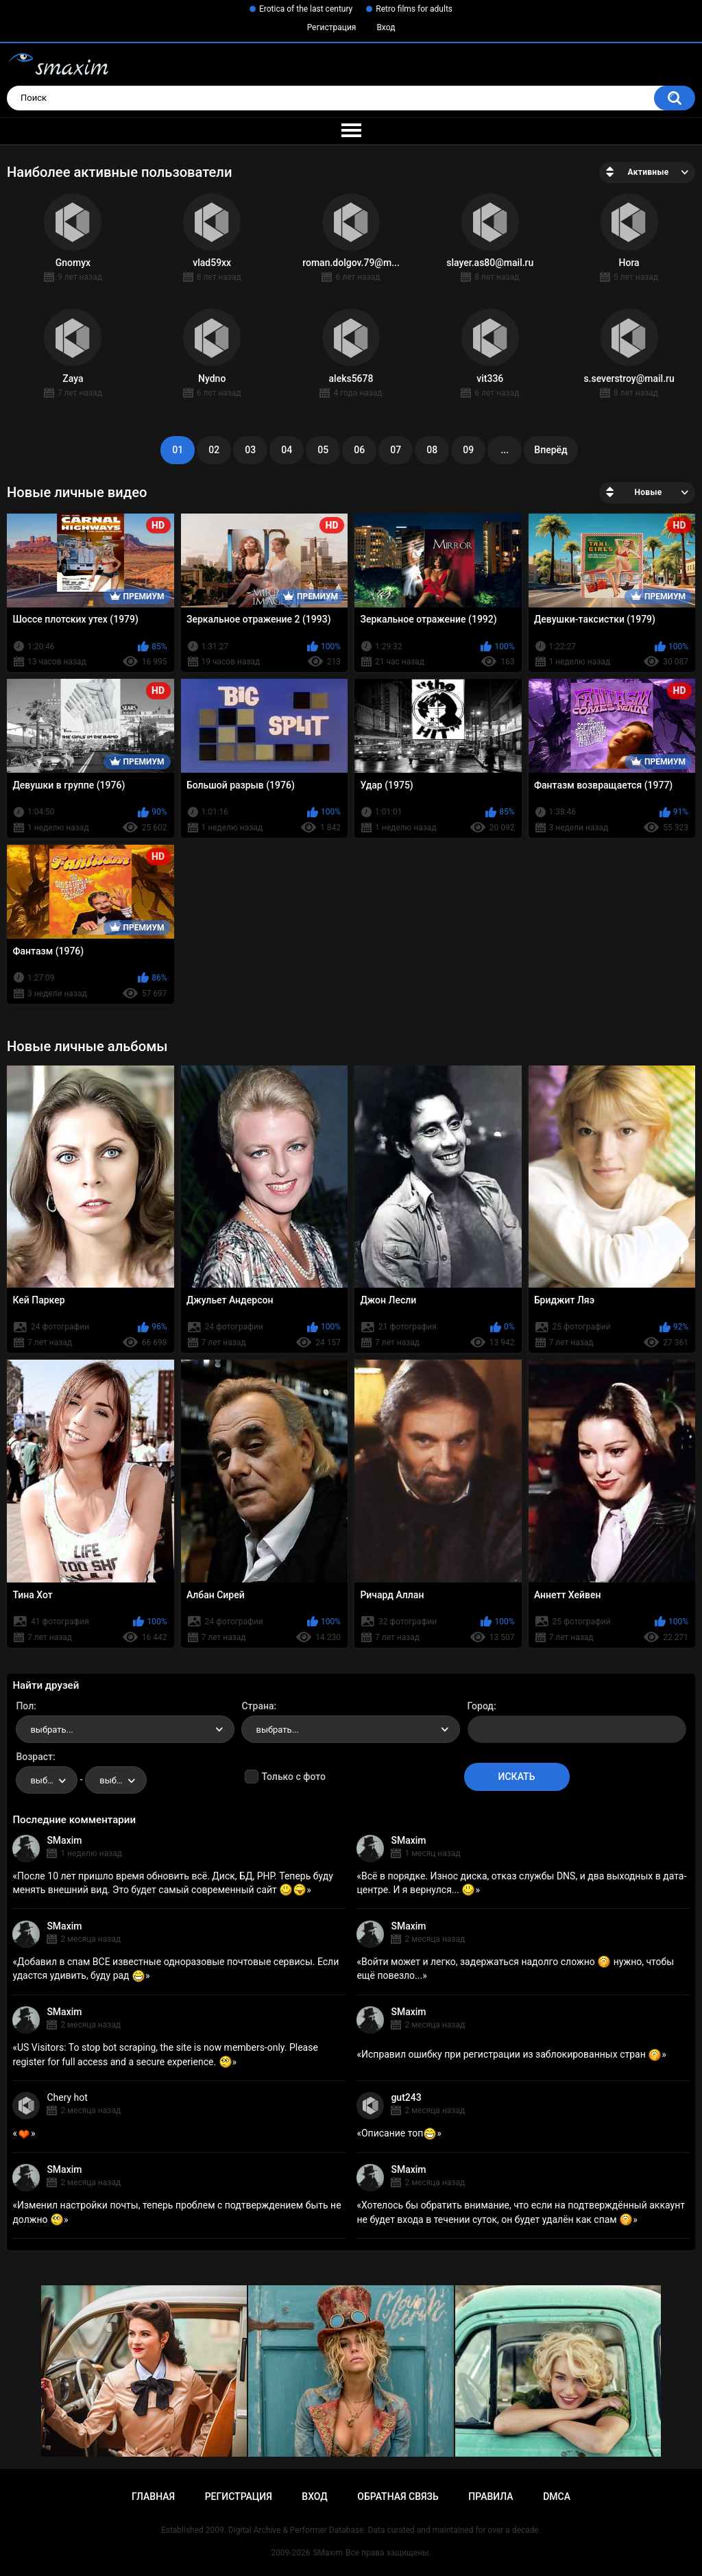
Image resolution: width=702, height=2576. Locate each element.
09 (468, 449)
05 (322, 449)
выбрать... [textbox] (51, 1729)
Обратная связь (397, 2496)
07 (395, 449)
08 (431, 449)
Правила (490, 2496)
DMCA (556, 2496)
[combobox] (125, 1729)
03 (250, 449)
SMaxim (64, 1840)
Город (481, 1705)
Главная (153, 2496)
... (504, 449)
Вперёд (550, 449)
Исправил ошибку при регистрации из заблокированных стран (511, 2054)
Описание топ (399, 2133)
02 (213, 449)
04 (286, 449)
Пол (25, 1705)
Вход (385, 27)
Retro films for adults (414, 9)
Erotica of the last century (305, 9)
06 (359, 449)
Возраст (34, 1756)
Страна (257, 1705)
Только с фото (293, 1776)
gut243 (406, 2097)
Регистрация (331, 27)
